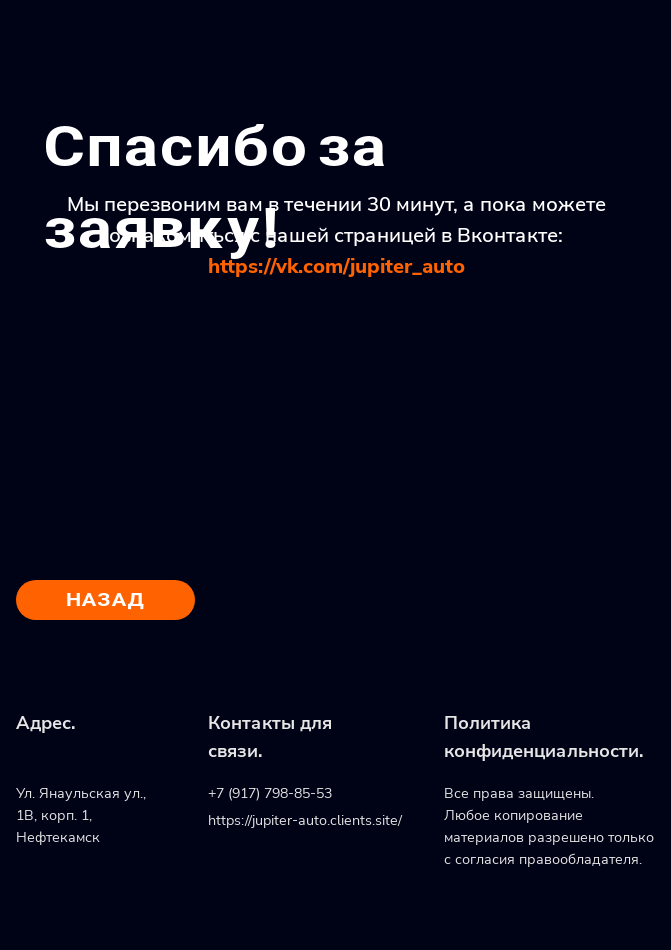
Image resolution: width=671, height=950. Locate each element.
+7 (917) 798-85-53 (270, 793)
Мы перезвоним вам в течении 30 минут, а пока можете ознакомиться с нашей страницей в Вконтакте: (336, 234)
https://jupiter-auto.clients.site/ (305, 820)
